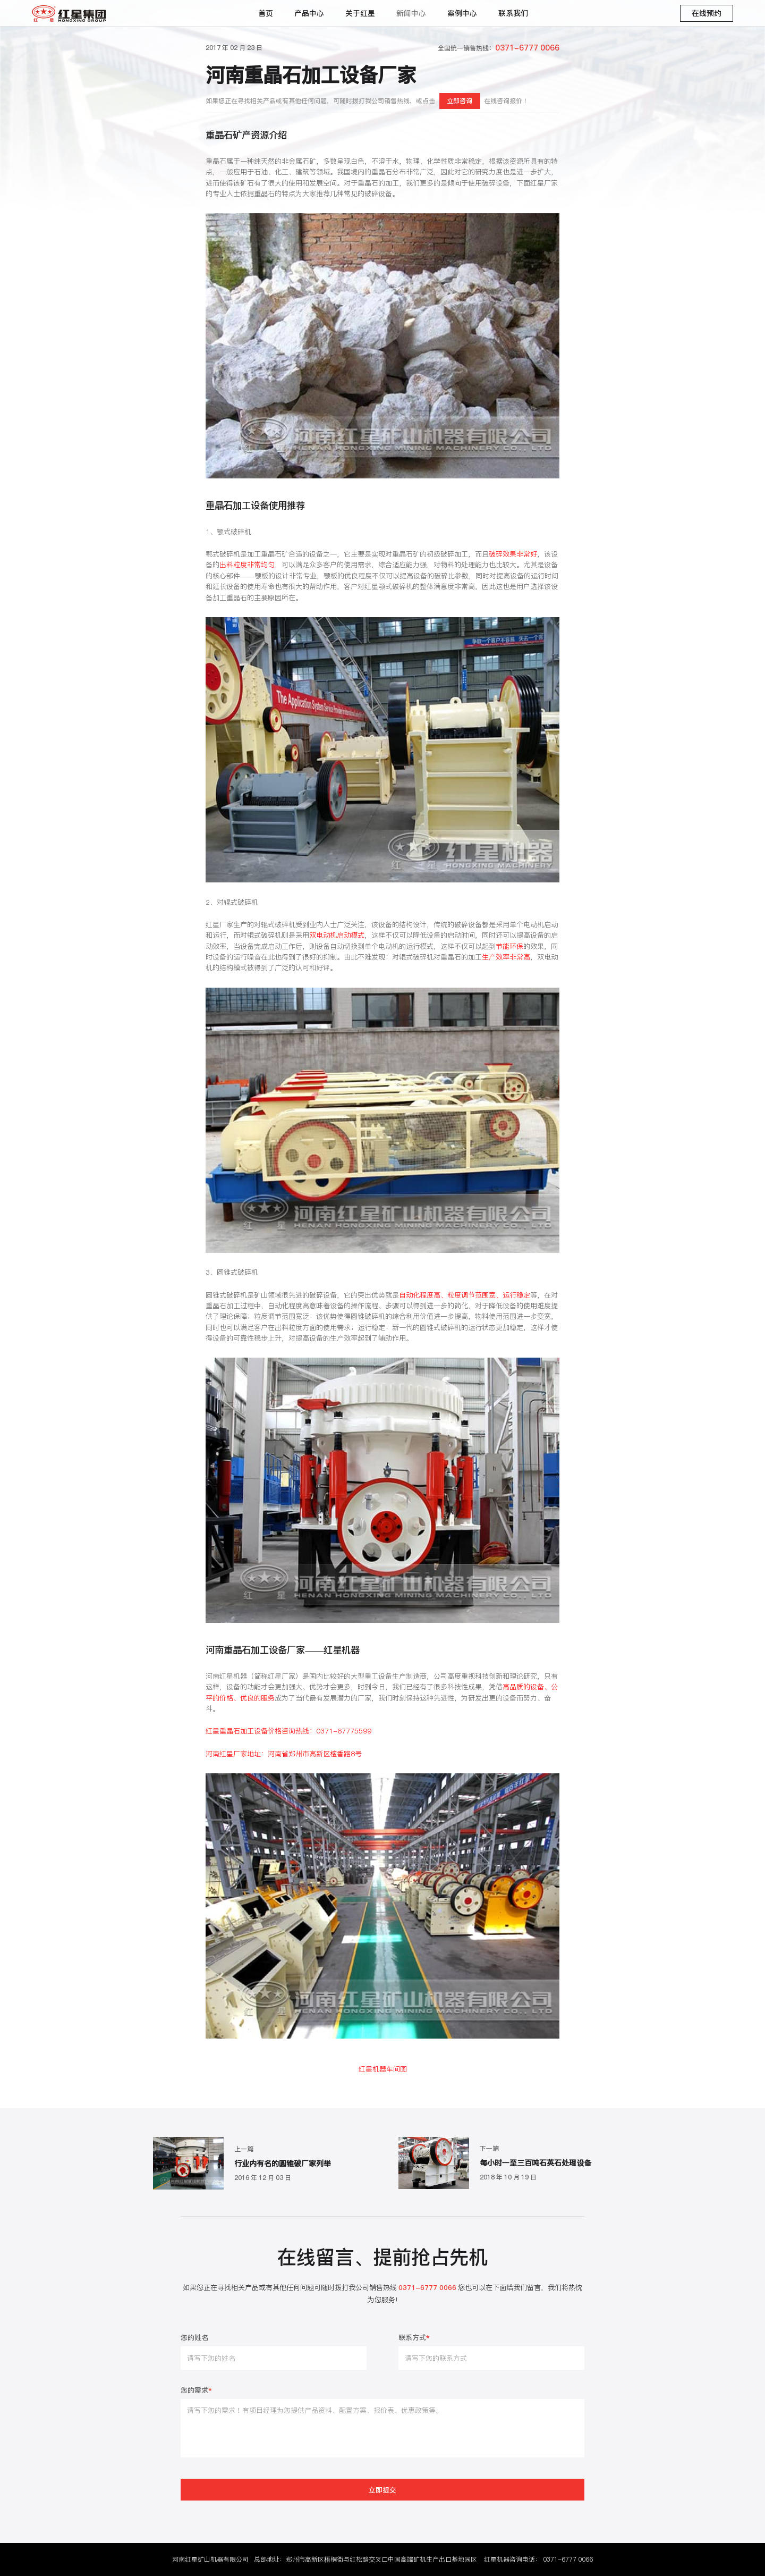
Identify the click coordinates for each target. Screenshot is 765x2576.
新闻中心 (411, 13)
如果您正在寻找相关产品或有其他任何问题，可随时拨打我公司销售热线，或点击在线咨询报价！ (367, 101)
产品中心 (309, 13)
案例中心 (462, 13)
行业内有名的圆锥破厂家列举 (282, 2163)
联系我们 (513, 13)
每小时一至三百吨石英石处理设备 (535, 2163)
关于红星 (360, 13)
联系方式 (414, 2338)
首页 (265, 13)
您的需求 (196, 2391)
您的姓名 (194, 2338)
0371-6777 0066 (568, 2559)
